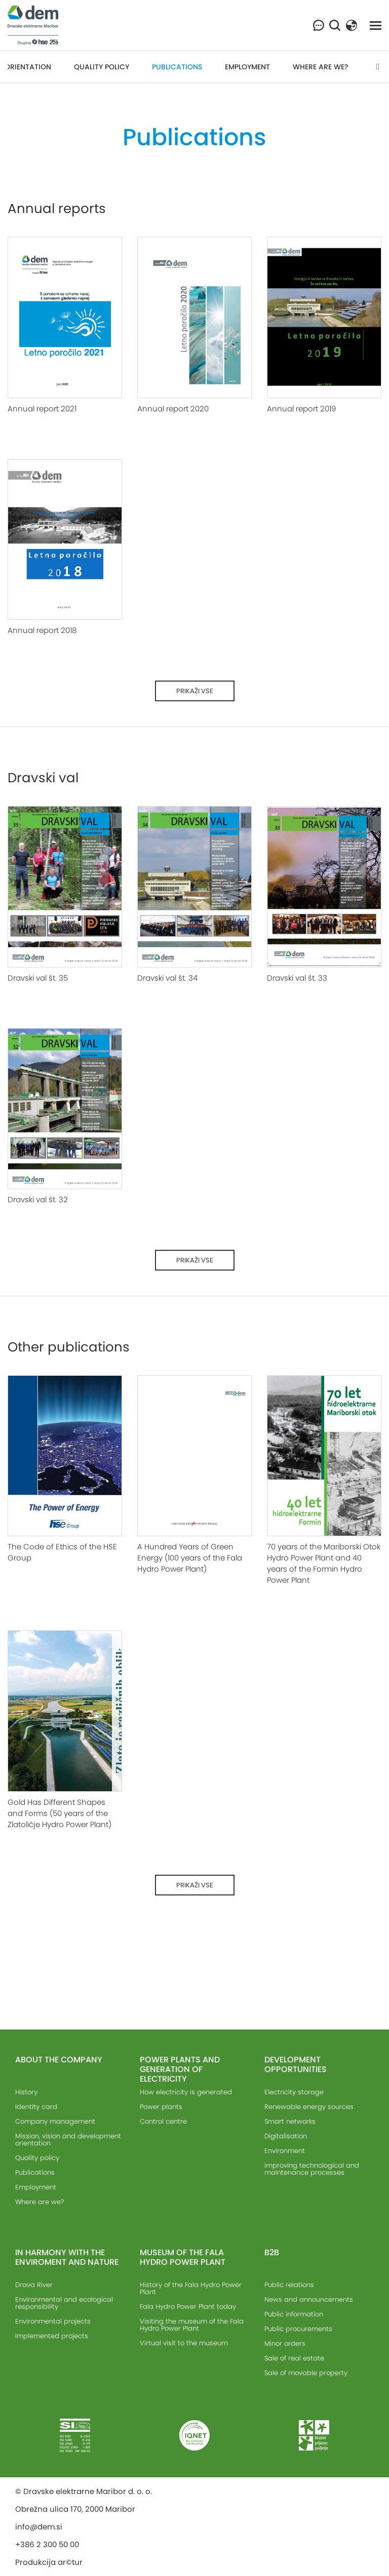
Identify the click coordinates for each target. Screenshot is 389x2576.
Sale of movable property (305, 2373)
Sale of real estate (294, 2358)
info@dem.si (38, 2526)
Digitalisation (285, 2136)
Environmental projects (53, 2321)
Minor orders (284, 2343)
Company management (55, 2121)
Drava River (34, 2285)
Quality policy (101, 67)
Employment (247, 67)
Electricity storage (294, 2092)
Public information (293, 2314)
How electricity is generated (186, 2092)
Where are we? (320, 67)
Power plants (161, 2107)
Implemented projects (51, 2336)
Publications (177, 67)
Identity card (36, 2107)
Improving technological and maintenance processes (311, 2169)
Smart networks (290, 2121)
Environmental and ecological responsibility (64, 2303)
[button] (351, 24)
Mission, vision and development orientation (68, 2139)
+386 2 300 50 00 (47, 2544)
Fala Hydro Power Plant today (188, 2306)
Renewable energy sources (309, 2107)
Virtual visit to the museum (184, 2343)
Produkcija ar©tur (49, 2562)
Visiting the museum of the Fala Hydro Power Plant (192, 2324)
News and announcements (308, 2299)
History (26, 2092)
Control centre (163, 2121)
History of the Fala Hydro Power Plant (191, 2288)
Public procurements (298, 2329)
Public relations (289, 2285)
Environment (284, 2151)
